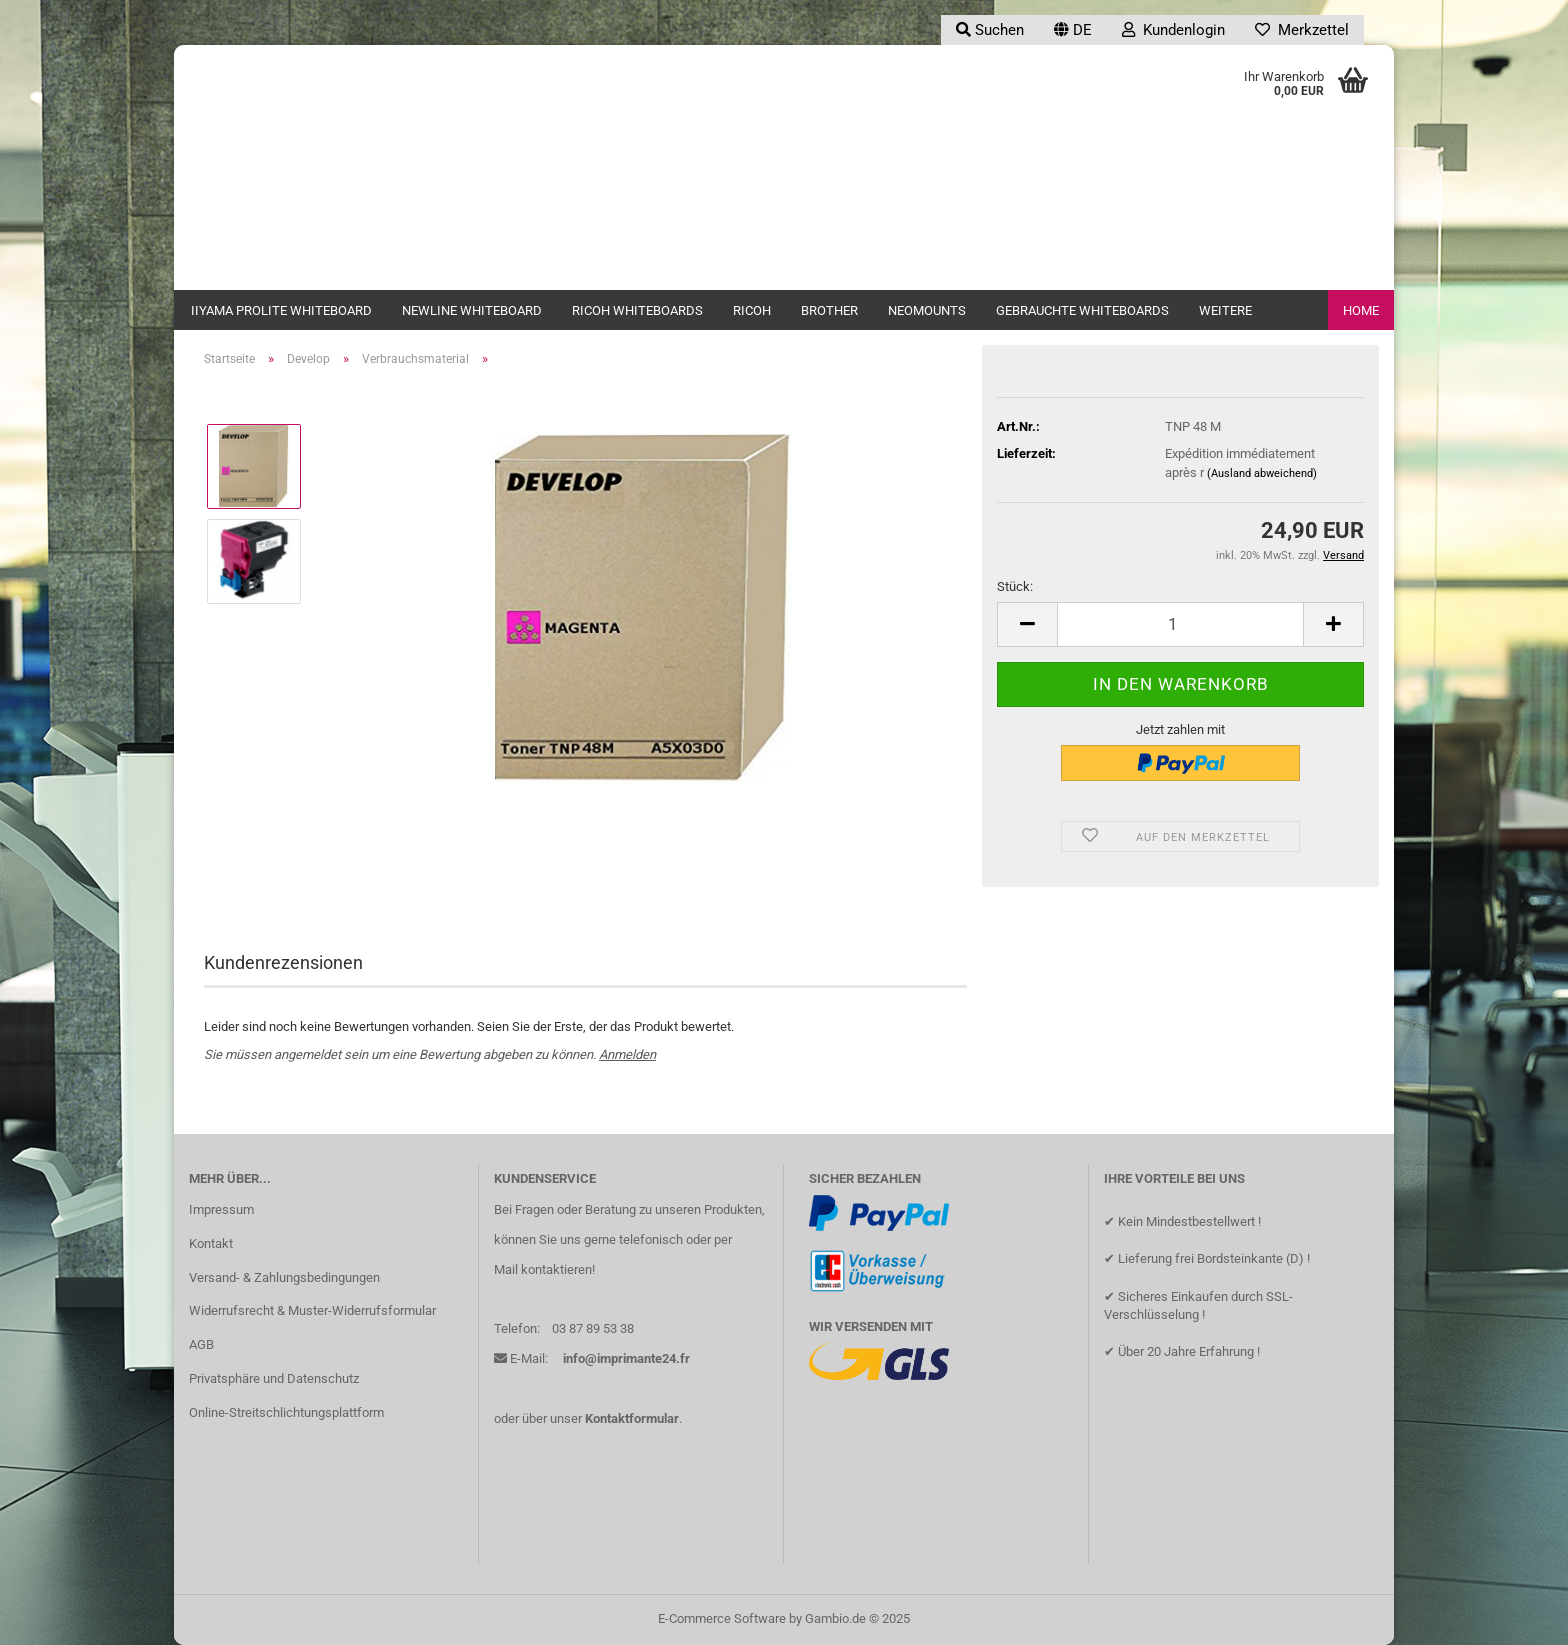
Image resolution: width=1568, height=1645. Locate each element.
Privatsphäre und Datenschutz (274, 1378)
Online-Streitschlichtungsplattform (286, 1412)
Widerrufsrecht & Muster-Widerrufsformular (312, 1310)
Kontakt (211, 1243)
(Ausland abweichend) (1262, 473)
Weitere (1225, 310)
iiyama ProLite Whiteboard (281, 310)
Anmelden (627, 1054)
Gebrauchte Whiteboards (1082, 310)
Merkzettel (1302, 30)
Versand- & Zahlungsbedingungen (284, 1277)
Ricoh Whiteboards (637, 310)
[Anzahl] (1180, 624)
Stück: (1015, 586)
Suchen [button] (990, 30)
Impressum (221, 1209)
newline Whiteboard (472, 310)
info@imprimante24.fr (626, 1358)
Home (1361, 310)
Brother (829, 310)
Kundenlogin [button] (1173, 30)
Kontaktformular (632, 1418)
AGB (201, 1344)
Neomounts (927, 310)
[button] (1073, 30)
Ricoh (752, 310)
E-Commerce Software (722, 1618)
